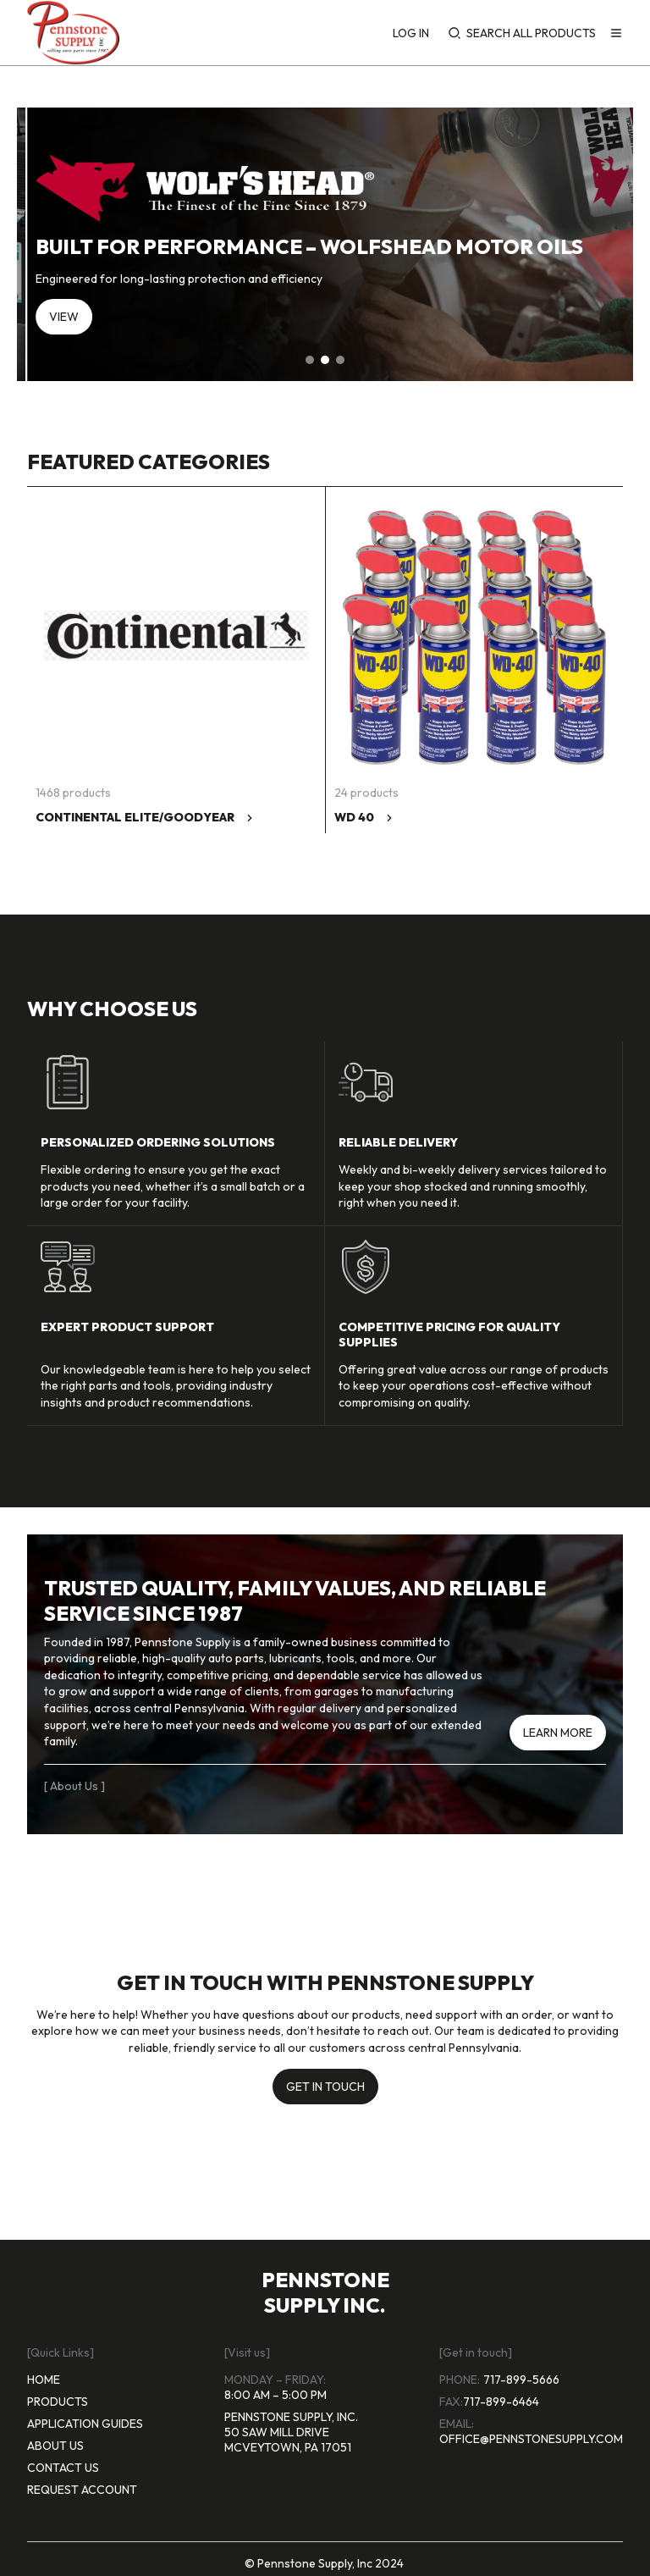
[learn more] (558, 1728)
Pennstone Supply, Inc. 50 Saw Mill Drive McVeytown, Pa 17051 (291, 2432)
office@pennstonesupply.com (531, 2438)
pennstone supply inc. (325, 2292)
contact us (63, 2467)
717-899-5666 (521, 2379)
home (43, 2379)
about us (55, 2445)
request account (82, 2489)
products (57, 2401)
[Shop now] (94, 320)
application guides (85, 2423)
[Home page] (73, 32)
